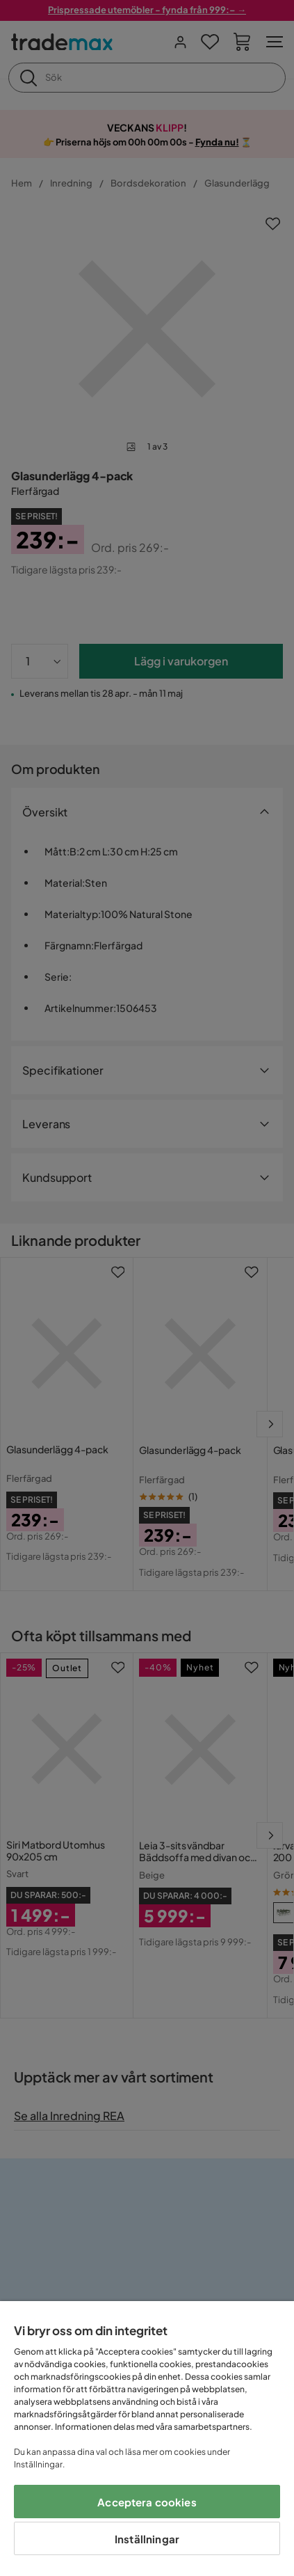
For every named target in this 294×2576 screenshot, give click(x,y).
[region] (147, 2438)
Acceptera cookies (147, 2501)
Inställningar (147, 2538)
